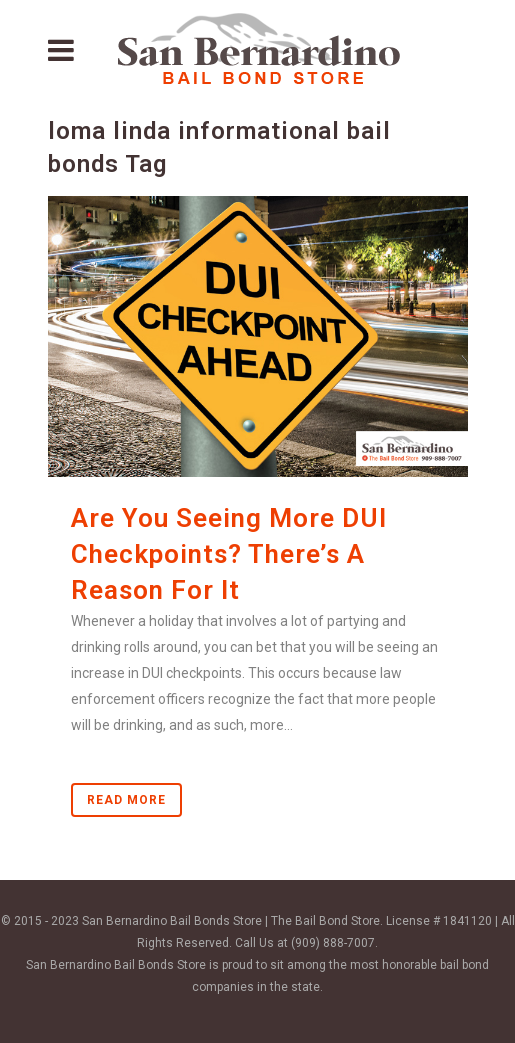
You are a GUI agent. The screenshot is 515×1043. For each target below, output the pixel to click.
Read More (126, 800)
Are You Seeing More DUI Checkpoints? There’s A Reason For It (229, 554)
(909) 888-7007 (333, 943)
